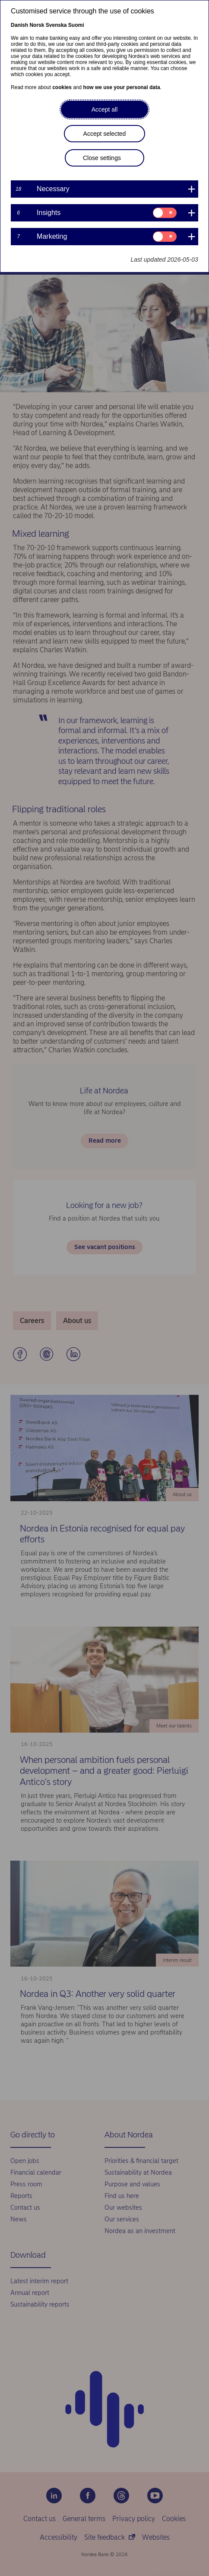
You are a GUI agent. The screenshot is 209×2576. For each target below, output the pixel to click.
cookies (62, 87)
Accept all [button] (105, 109)
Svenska (56, 25)
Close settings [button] (102, 157)
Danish (19, 25)
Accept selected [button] (104, 133)
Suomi (76, 25)
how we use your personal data (121, 87)
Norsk (36, 25)
